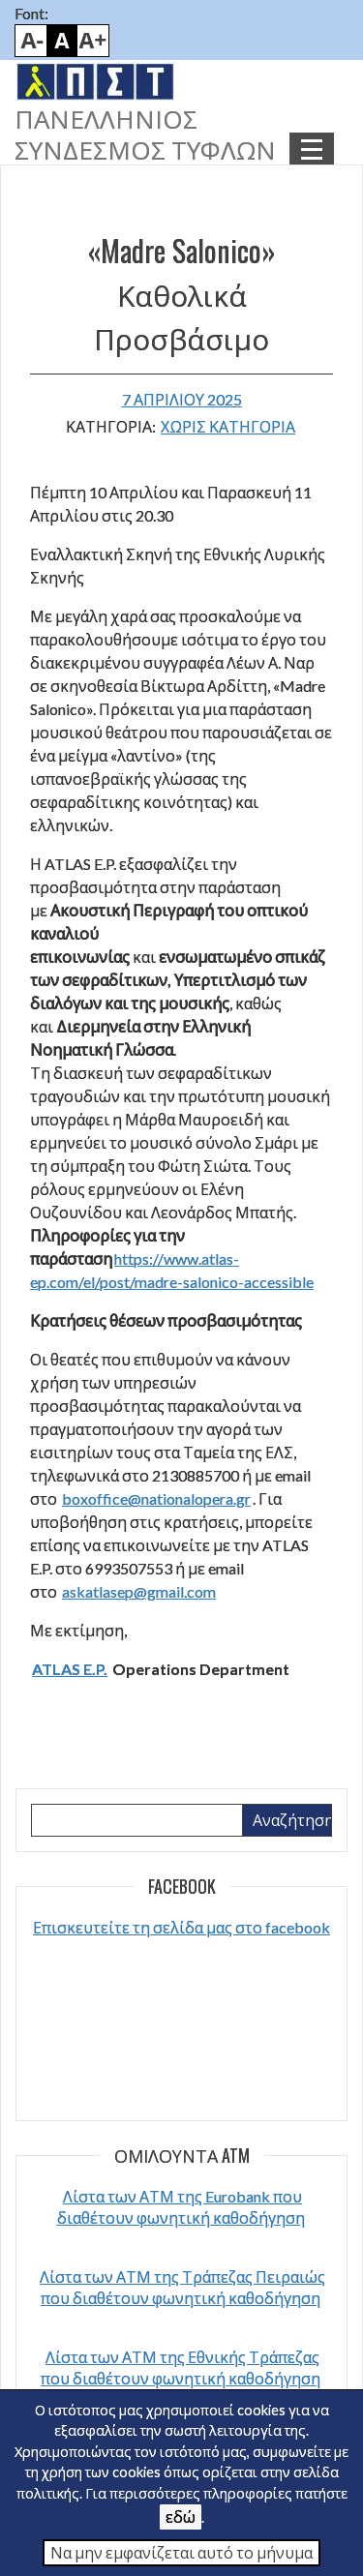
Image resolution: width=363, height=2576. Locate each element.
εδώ (181, 2516)
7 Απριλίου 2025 (182, 399)
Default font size (62, 40)
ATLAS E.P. (69, 1669)
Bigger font (92, 40)
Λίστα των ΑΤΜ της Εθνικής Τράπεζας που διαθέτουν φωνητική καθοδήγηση (180, 2367)
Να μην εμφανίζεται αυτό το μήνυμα (181, 2552)
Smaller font (31, 40)
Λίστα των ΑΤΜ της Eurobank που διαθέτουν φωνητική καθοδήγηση (181, 2207)
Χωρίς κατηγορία (228, 426)
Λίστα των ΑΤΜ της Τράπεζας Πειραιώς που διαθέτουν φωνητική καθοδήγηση (182, 2287)
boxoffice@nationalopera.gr (156, 1498)
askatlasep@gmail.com (139, 1591)
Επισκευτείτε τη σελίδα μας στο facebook (181, 1927)
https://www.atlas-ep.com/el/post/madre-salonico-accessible (172, 1270)
